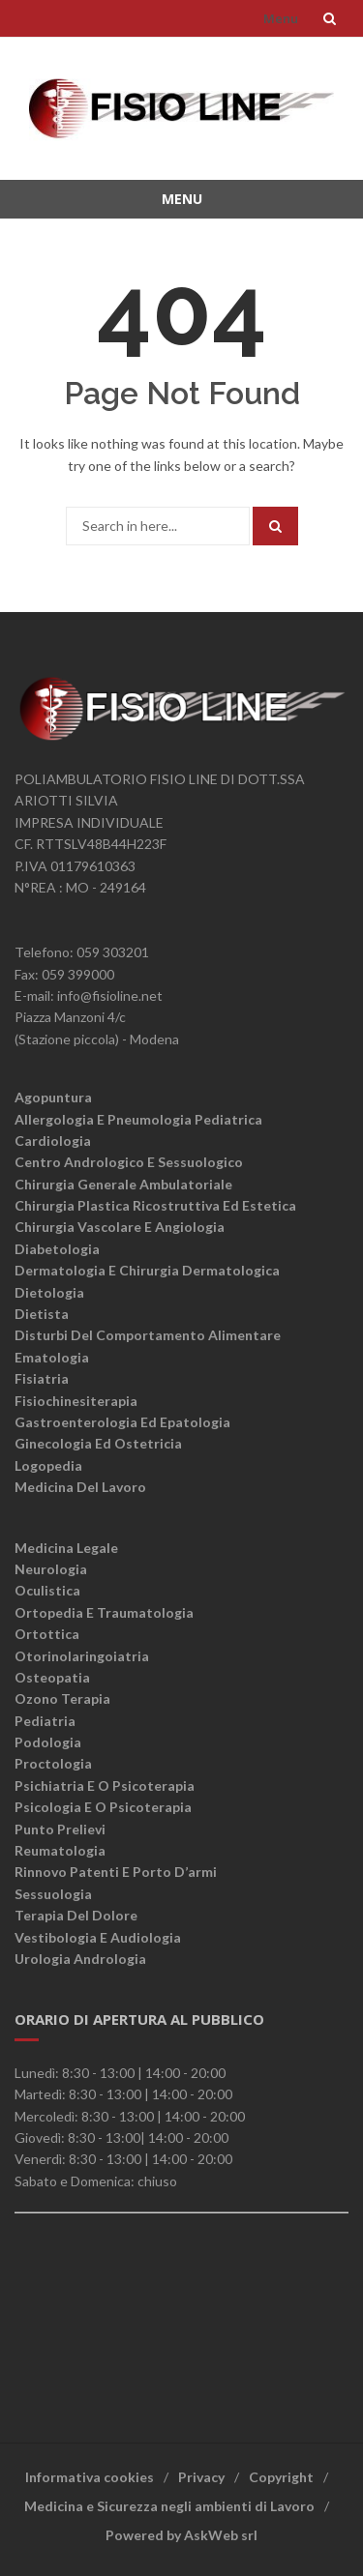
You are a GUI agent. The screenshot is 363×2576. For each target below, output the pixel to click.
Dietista (42, 1313)
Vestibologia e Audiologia (98, 1937)
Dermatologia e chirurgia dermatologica (147, 1270)
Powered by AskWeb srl (181, 2535)
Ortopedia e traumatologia (104, 1612)
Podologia (48, 1742)
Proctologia (53, 1763)
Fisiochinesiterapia (76, 1400)
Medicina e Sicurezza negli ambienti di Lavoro (169, 2506)
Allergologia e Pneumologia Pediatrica (138, 1119)
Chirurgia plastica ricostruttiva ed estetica (155, 1205)
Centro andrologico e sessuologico (129, 1162)
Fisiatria (42, 1378)
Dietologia (49, 1292)
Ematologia (52, 1357)
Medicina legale (66, 1547)
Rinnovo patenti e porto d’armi (116, 1871)
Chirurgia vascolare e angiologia (120, 1226)
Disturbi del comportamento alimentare (148, 1335)
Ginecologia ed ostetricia (98, 1443)
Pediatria (45, 1720)
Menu (280, 18)
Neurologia (51, 1569)
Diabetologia (57, 1249)
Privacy (201, 2477)
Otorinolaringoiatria (82, 1656)
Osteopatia (52, 1677)
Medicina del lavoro (80, 1486)
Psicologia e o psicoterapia (103, 1807)
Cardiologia (53, 1140)
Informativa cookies (89, 2477)
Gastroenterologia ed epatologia (122, 1422)
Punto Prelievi (60, 1829)
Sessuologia (53, 1894)
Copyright (281, 2477)
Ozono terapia (62, 1698)
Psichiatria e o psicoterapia (105, 1785)
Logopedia (48, 1465)
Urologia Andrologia (80, 1958)
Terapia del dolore (76, 1915)
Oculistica (47, 1590)
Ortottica (47, 1633)
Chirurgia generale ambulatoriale (123, 1184)
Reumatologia (60, 1850)
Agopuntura (53, 1097)
